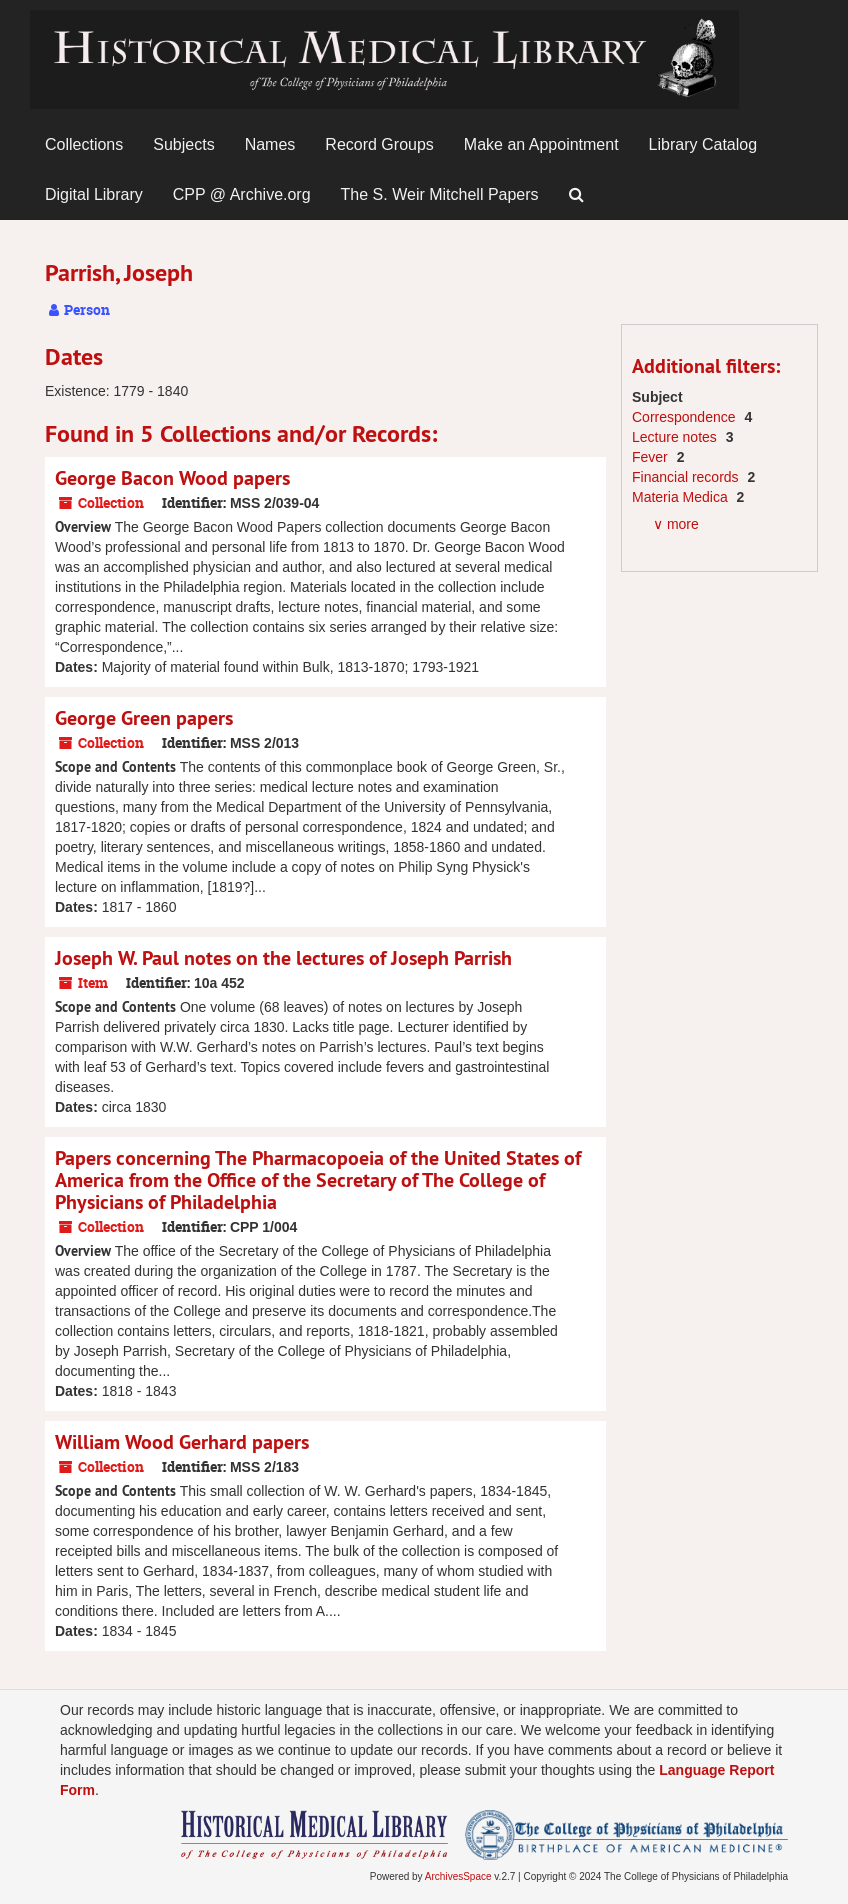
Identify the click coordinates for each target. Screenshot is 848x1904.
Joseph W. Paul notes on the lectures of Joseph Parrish (283, 958)
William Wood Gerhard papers (182, 1442)
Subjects (183, 144)
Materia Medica (682, 497)
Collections (84, 144)
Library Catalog (703, 144)
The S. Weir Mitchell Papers (440, 194)
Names (270, 144)
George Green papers (144, 718)
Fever (652, 457)
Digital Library (94, 194)
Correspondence (685, 417)
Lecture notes (676, 437)
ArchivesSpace (458, 1876)
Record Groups (379, 144)
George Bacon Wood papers (172, 478)
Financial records (687, 477)
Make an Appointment (541, 144)
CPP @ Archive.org (242, 194)
